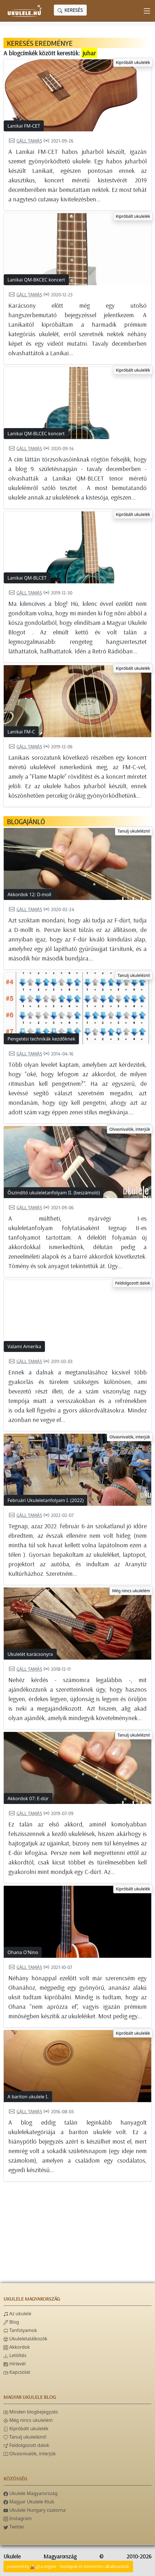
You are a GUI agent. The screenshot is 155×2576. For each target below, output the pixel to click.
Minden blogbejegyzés (30, 2412)
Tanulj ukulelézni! (134, 831)
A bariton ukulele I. (27, 2096)
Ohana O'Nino (22, 1952)
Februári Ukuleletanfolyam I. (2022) (45, 1500)
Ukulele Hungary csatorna (34, 2510)
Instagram (17, 2518)
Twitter (13, 2527)
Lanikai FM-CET (23, 126)
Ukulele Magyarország (30, 2493)
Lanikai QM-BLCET (27, 578)
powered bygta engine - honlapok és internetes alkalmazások (68, 2566)
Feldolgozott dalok (132, 1283)
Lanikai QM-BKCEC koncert (36, 280)
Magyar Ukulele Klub (28, 2502)
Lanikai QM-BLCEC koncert (36, 433)
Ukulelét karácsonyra (30, 1654)
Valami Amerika (24, 1346)
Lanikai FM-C (21, 732)
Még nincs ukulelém (131, 1590)
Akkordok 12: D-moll (29, 894)
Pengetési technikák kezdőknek (41, 1039)
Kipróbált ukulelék (133, 62)
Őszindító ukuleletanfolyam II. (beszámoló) (53, 1192)
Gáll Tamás (25, 141)
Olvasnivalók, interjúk (129, 1129)
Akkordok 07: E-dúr (28, 1798)
